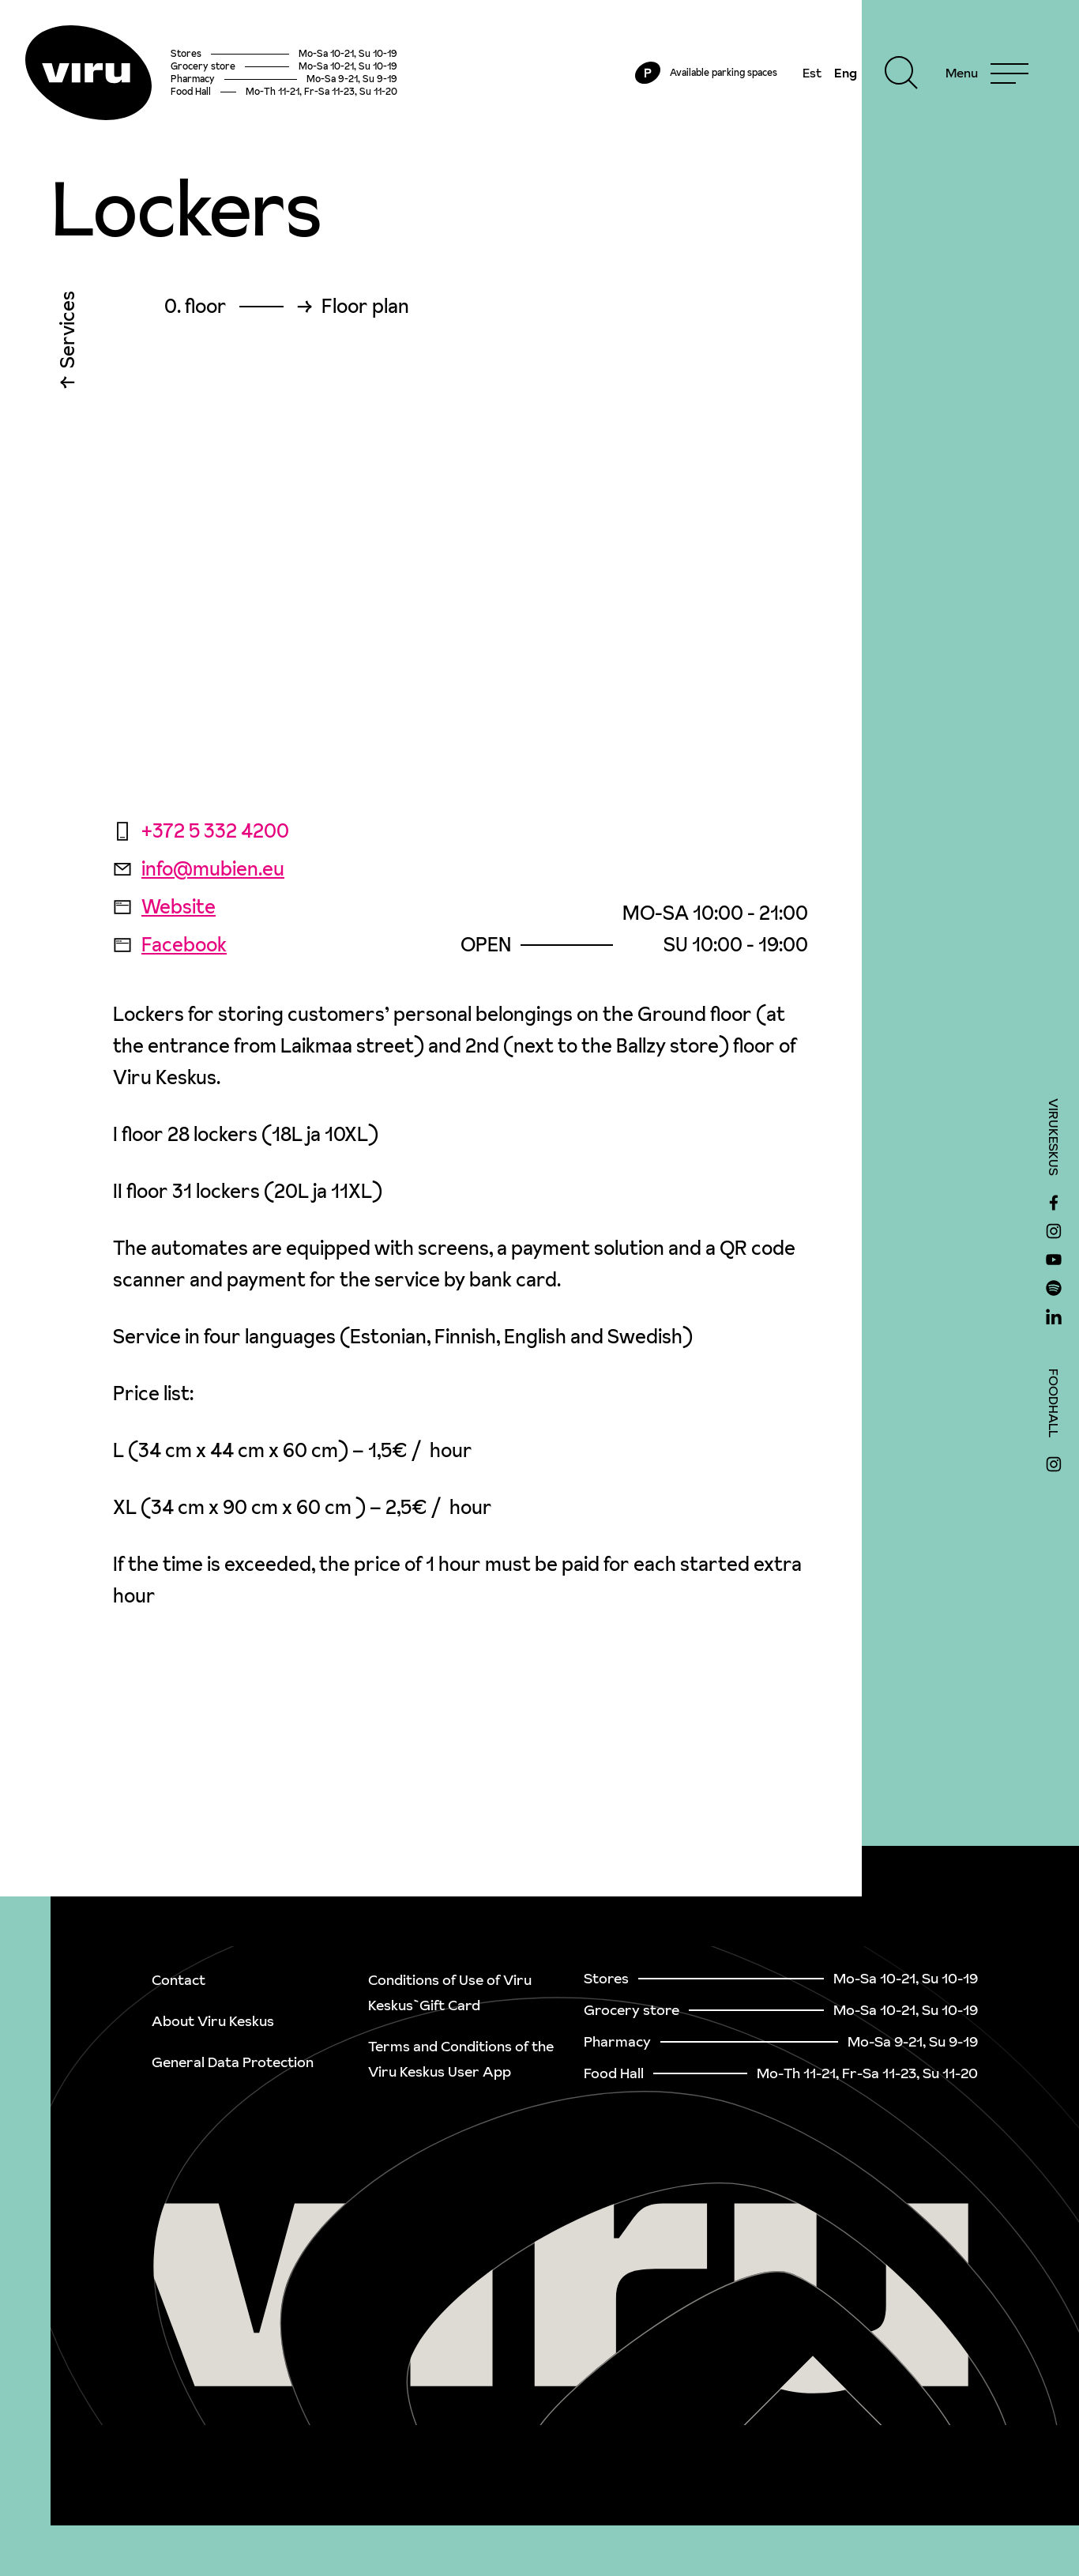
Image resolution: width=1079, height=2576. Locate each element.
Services (68, 333)
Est (812, 72)
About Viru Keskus (213, 2021)
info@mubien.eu (198, 869)
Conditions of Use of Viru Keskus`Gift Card (450, 1992)
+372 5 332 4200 (201, 831)
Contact (178, 1980)
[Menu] (987, 73)
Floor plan (365, 306)
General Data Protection (233, 2062)
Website (164, 907)
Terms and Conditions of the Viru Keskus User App (461, 2058)
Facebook (170, 945)
